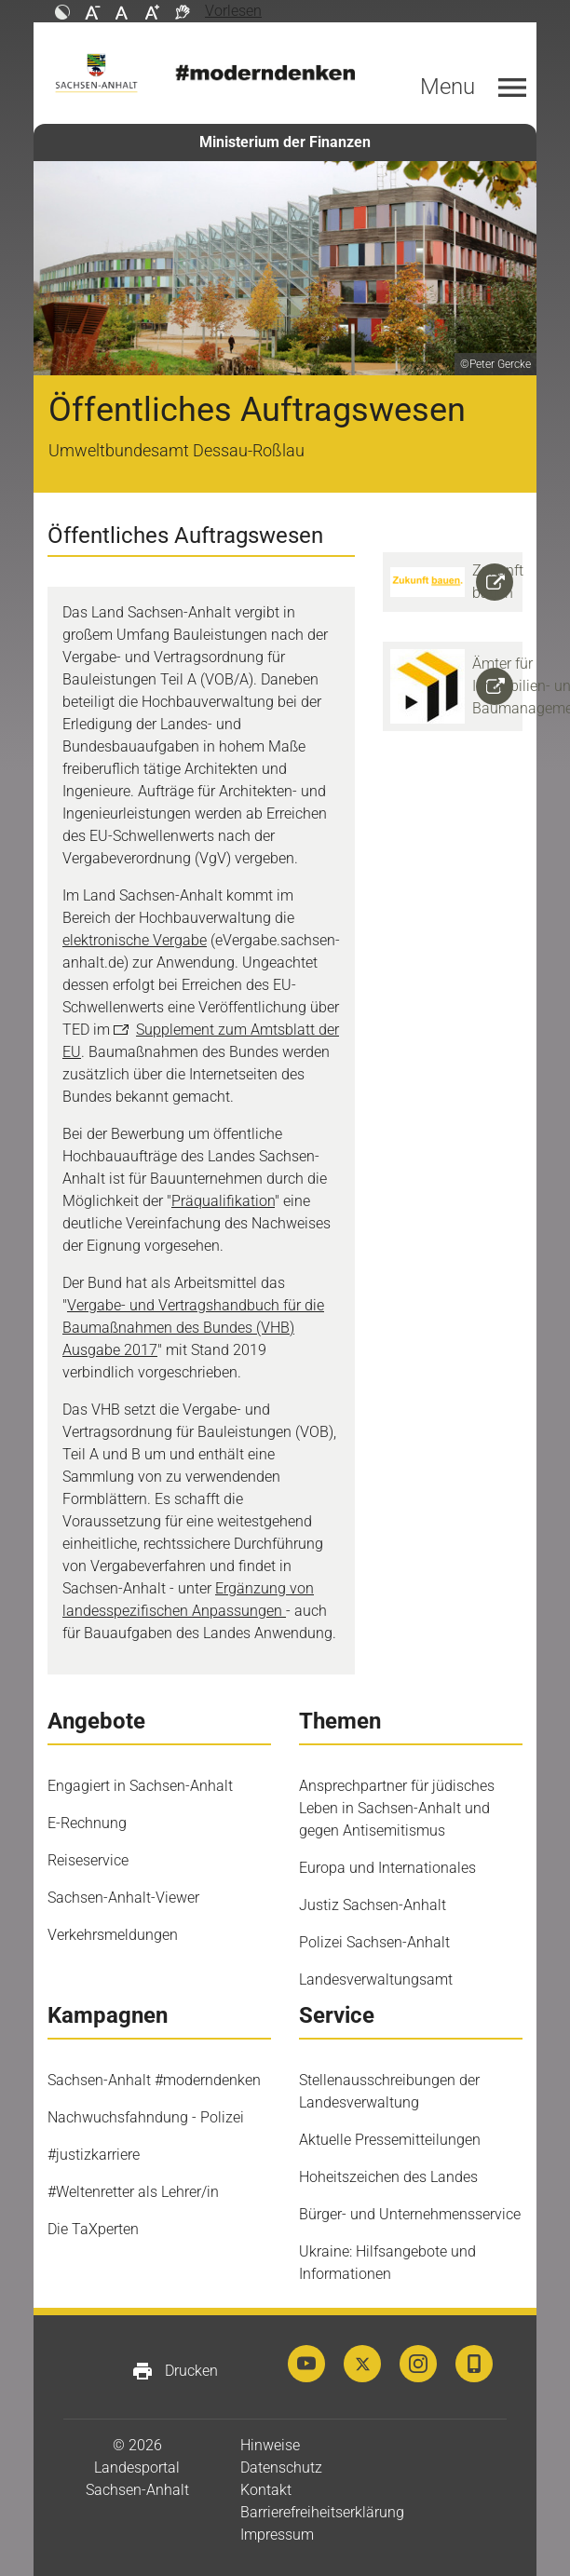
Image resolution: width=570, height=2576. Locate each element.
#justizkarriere (94, 2154)
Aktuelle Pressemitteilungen (390, 2140)
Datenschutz (281, 2467)
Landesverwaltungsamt (376, 1979)
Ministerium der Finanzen (285, 142)
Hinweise (270, 2445)
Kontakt (266, 2490)
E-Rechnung (87, 1823)
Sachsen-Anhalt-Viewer (123, 1897)
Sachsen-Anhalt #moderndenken (154, 2080)
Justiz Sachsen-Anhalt (372, 1905)
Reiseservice (88, 1860)
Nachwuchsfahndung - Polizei (146, 2117)
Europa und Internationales (387, 1868)
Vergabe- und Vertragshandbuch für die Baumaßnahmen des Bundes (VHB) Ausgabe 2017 (193, 1327)
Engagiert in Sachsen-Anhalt (140, 1786)
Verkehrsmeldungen (113, 1935)
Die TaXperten (93, 2229)
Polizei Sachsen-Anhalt (374, 1942)
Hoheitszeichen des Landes (388, 2177)
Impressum (277, 2534)
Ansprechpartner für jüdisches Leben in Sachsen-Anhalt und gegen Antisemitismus (397, 1808)
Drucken (174, 2371)
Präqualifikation (223, 1201)
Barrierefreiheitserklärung (322, 2512)
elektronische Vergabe (134, 940)
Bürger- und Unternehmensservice (410, 2214)
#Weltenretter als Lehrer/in (133, 2192)
